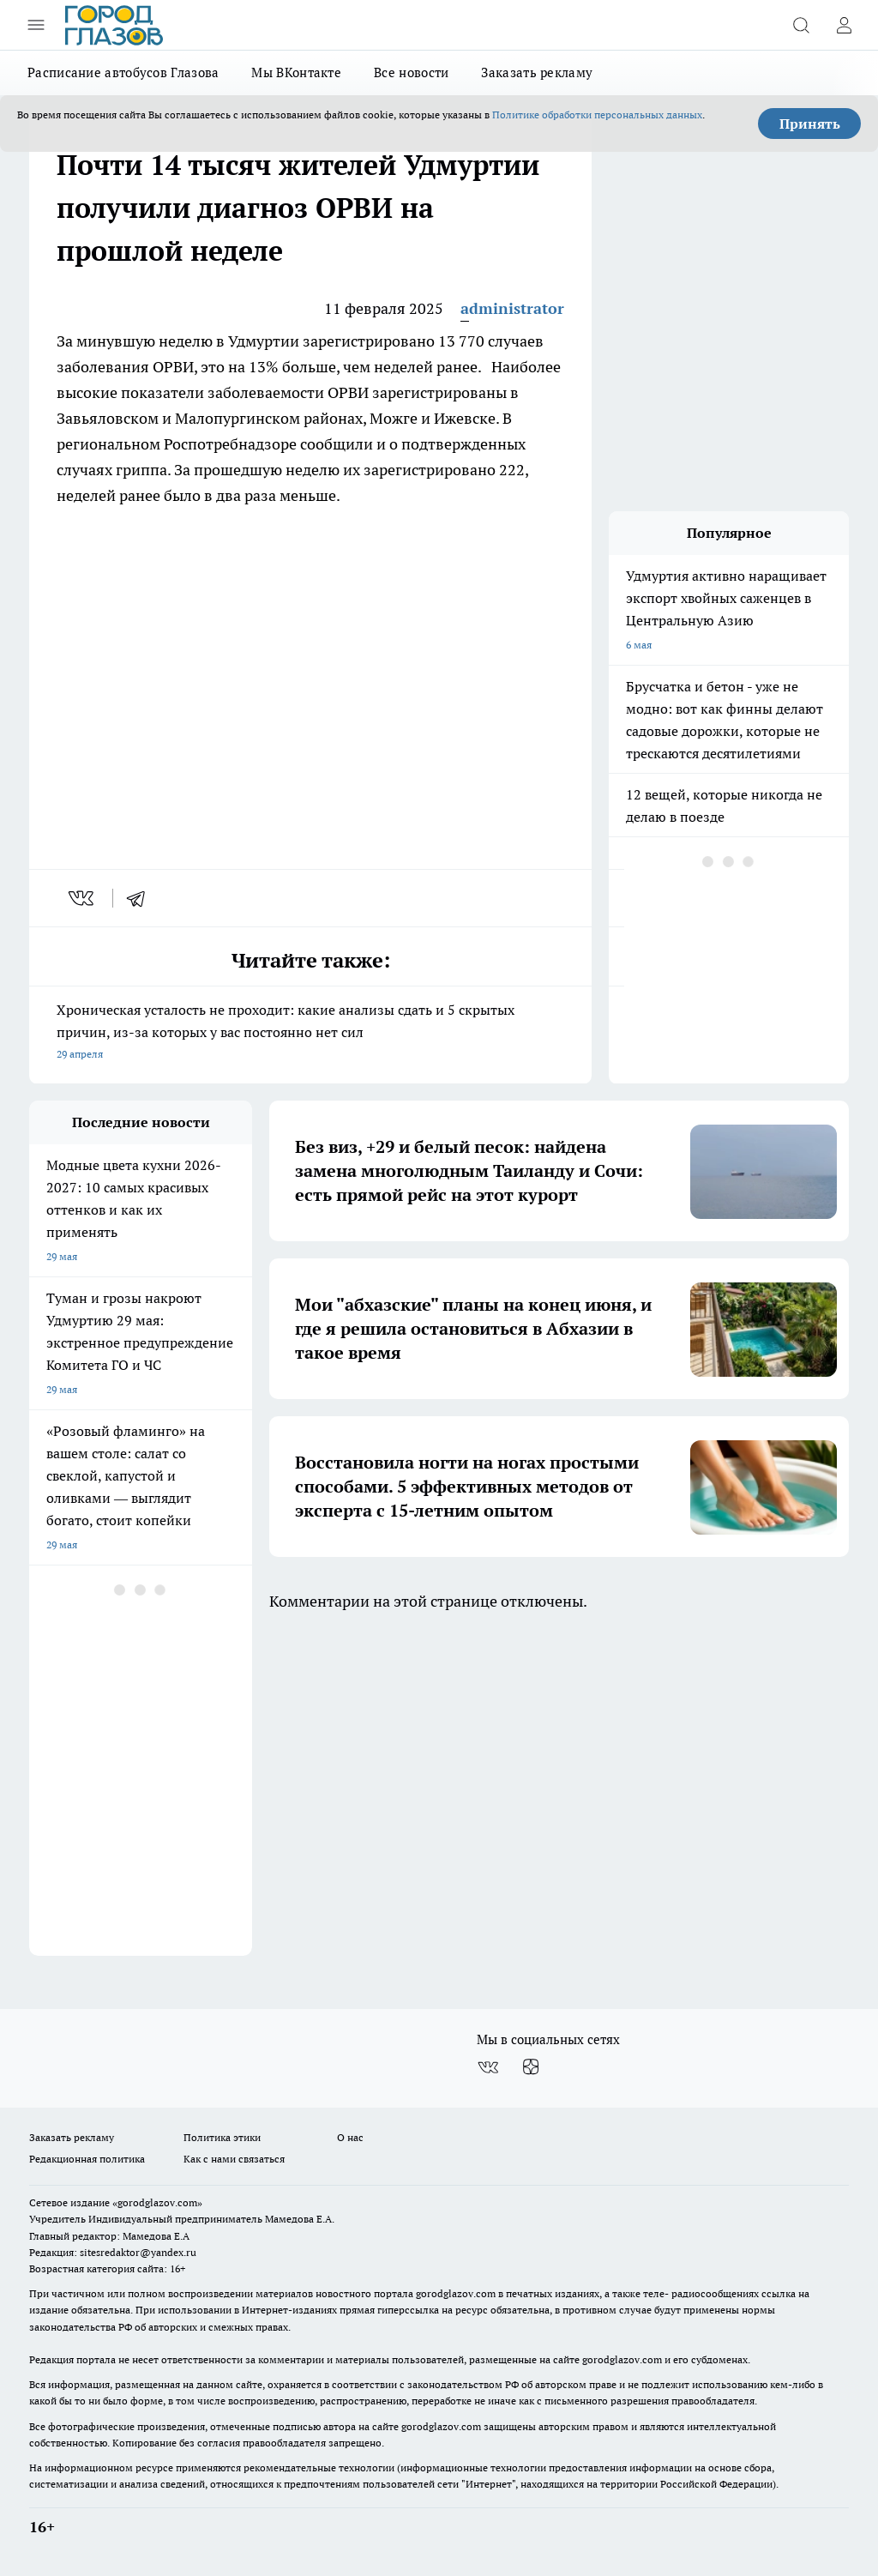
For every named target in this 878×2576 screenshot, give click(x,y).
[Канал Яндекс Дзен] (530, 2067)
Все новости (411, 72)
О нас (350, 2137)
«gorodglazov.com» (157, 2202)
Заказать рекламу (536, 72)
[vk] (83, 898)
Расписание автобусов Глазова (123, 72)
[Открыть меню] (36, 25)
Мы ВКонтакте (296, 72)
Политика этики (222, 2137)
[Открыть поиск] (801, 25)
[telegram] (141, 898)
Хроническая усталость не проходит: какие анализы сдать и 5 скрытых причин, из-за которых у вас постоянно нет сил (310, 1033)
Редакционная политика (87, 2158)
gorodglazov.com (456, 2293)
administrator (512, 308)
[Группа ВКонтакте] (487, 2067)
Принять (809, 123)
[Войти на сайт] (844, 25)
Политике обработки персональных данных (597, 114)
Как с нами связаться (234, 2158)
